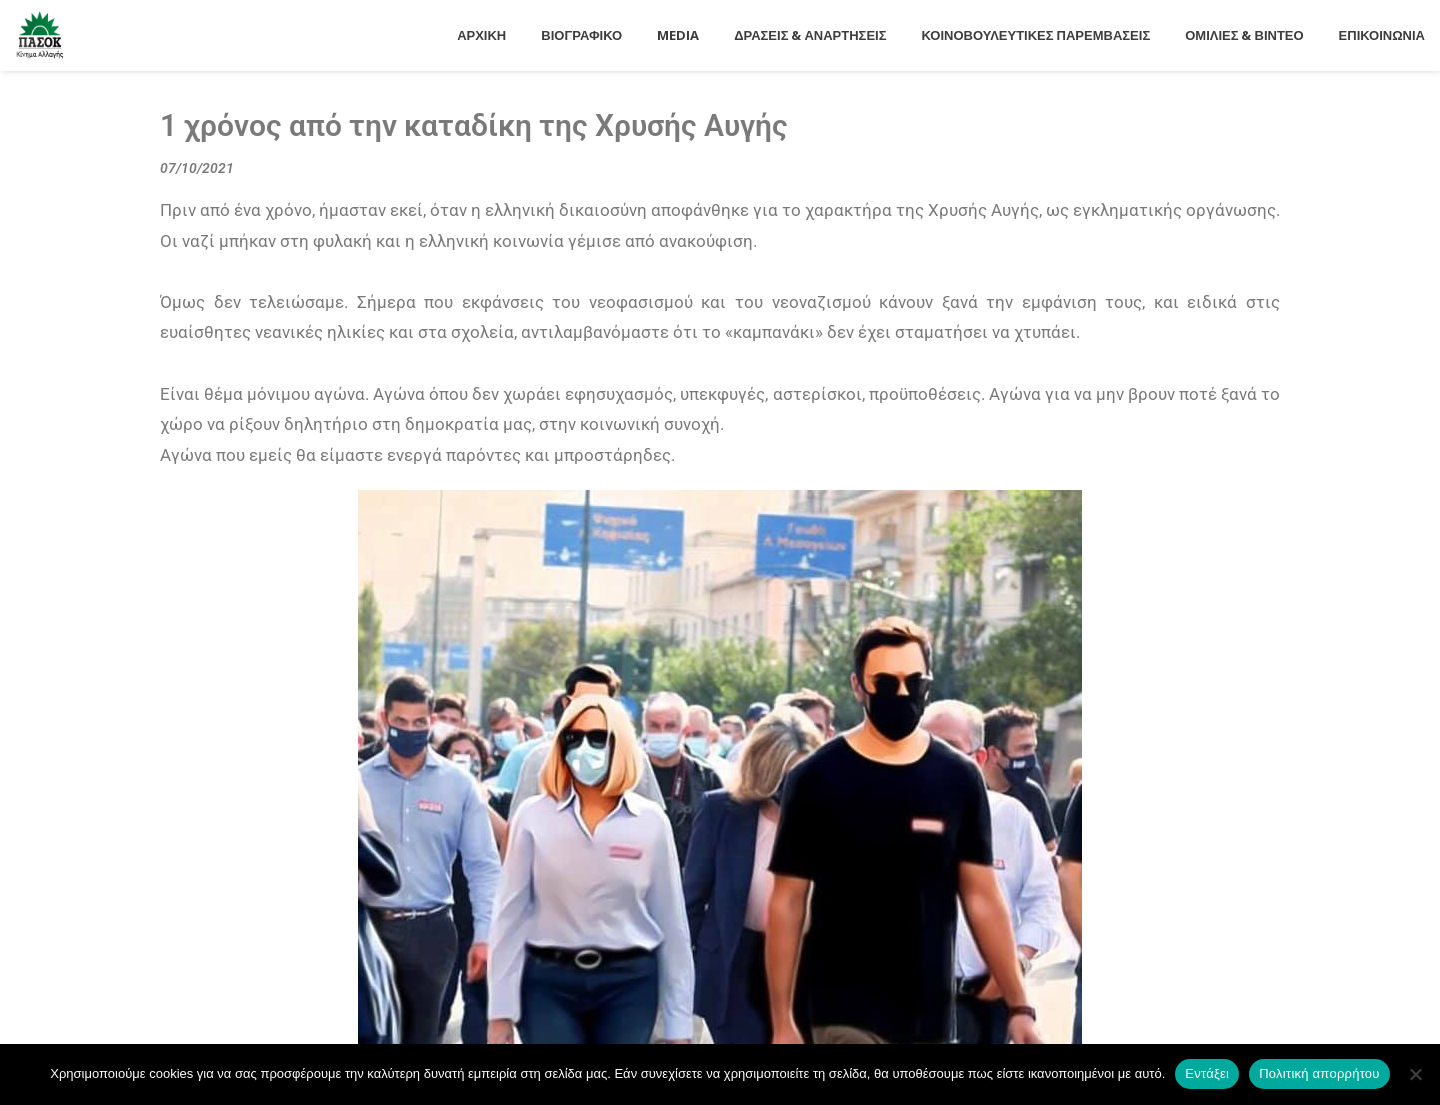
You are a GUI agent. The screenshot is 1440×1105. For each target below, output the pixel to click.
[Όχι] (1415, 1074)
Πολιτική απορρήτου (1319, 1073)
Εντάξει (1207, 1073)
